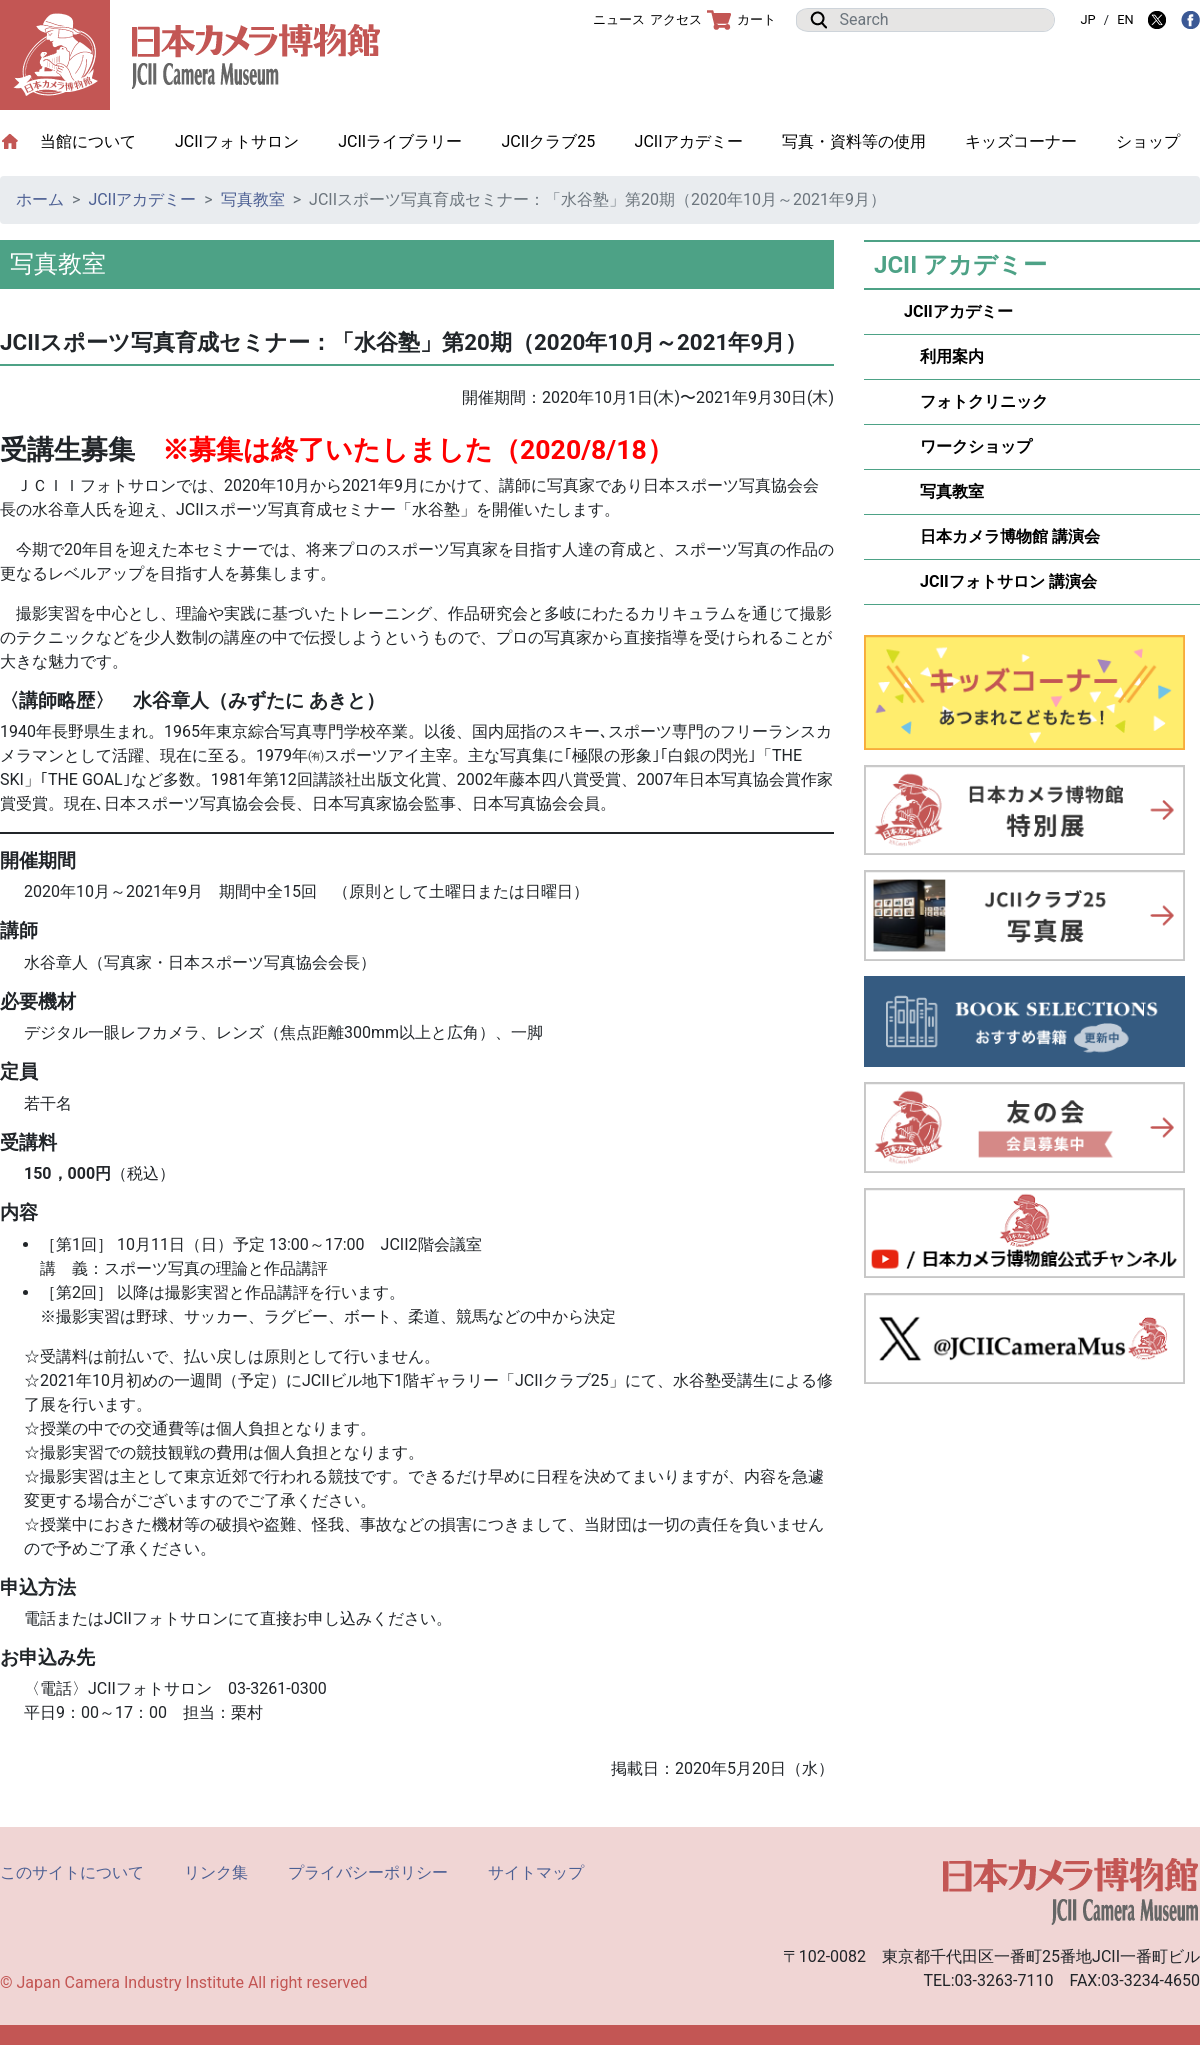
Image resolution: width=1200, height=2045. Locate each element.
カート (741, 20)
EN (1125, 19)
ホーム (40, 199)
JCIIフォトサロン (237, 141)
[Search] (941, 20)
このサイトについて (72, 1872)
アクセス (676, 19)
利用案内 (944, 356)
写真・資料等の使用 (854, 141)
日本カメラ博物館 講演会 (1002, 536)
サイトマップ (536, 1872)
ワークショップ (968, 446)
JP (1087, 19)
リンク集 (216, 1872)
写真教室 (253, 199)
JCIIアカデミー (689, 141)
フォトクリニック (976, 401)
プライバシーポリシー (368, 1872)
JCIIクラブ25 (548, 141)
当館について (98, 140)
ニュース (619, 19)
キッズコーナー (1021, 141)
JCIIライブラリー (400, 141)
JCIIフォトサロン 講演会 (1000, 581)
